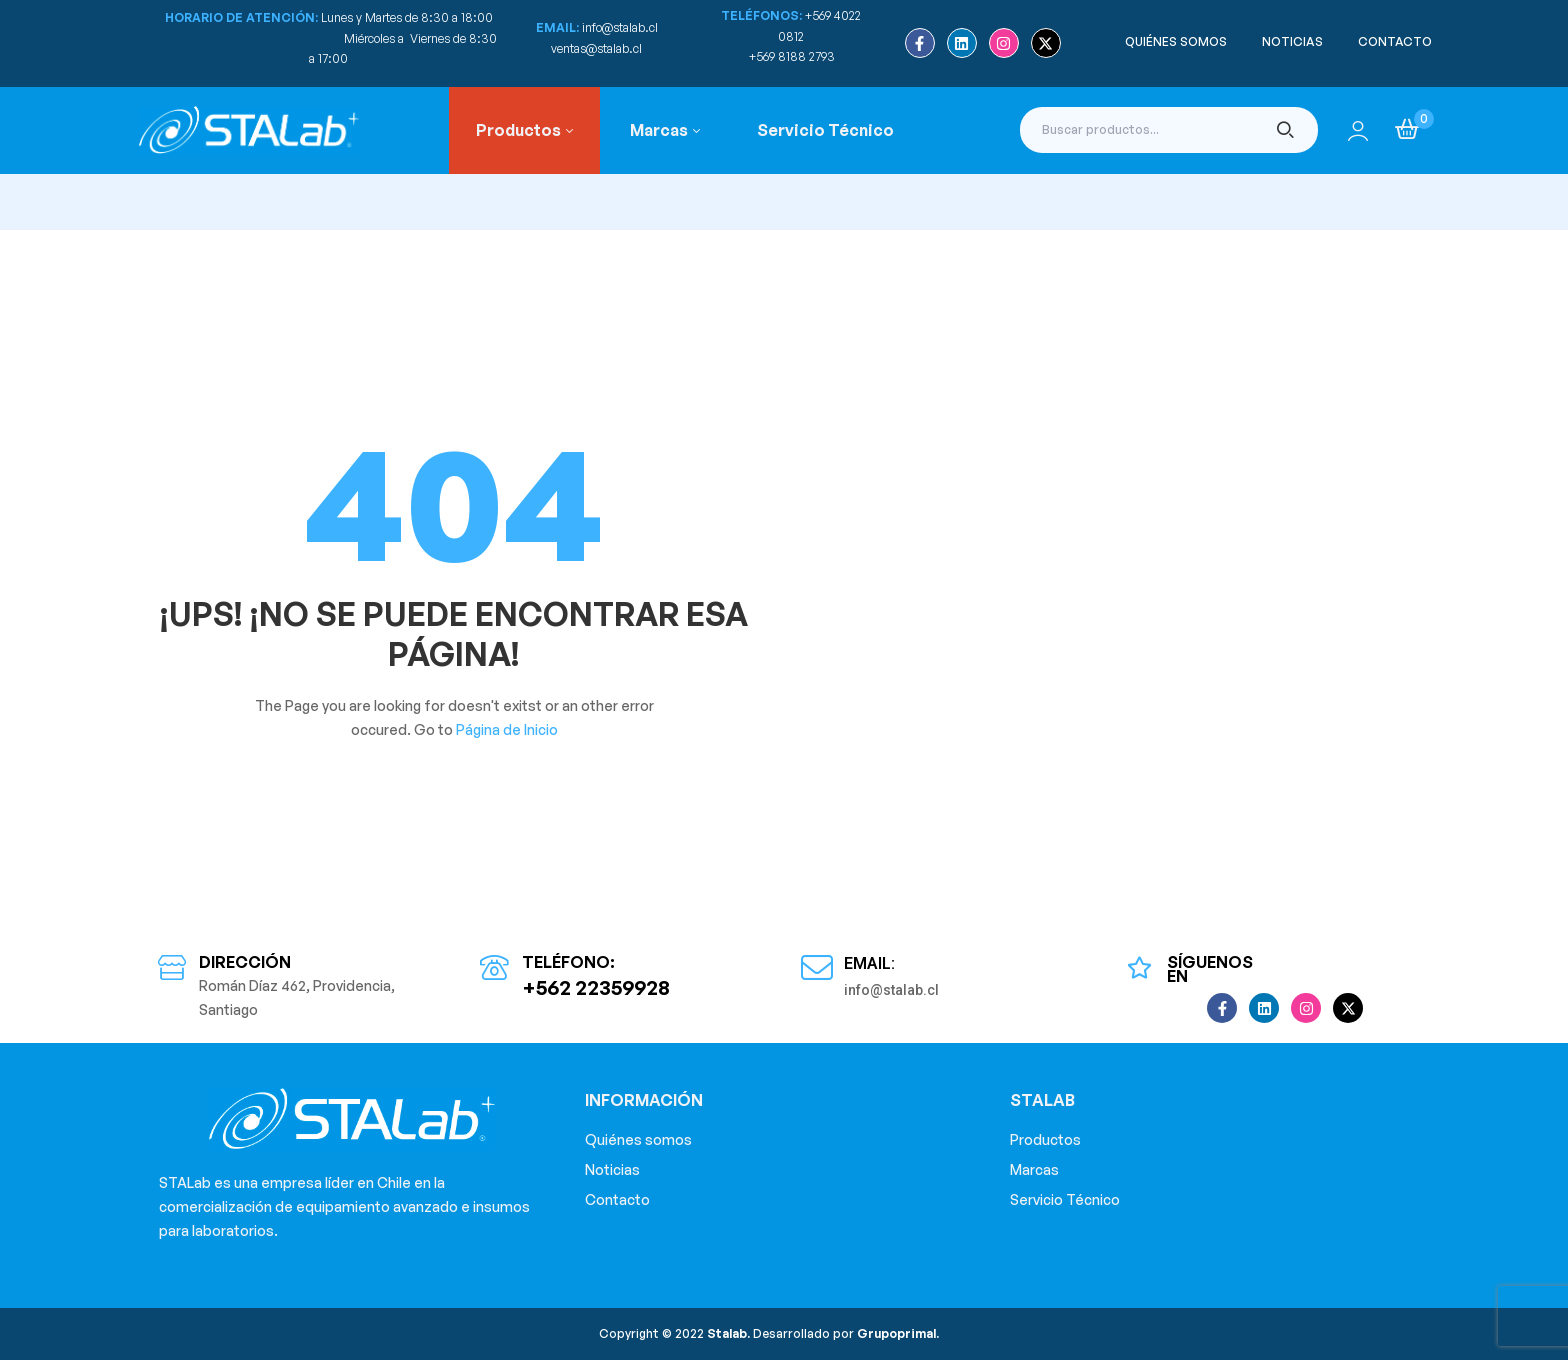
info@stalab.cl (620, 27)
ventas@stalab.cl (596, 48)
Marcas (1034, 1169)
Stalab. (727, 1333)
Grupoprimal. (898, 1333)
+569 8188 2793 (793, 56)
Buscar (1285, 130)
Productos (1045, 1139)
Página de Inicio (507, 729)
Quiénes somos (638, 1139)
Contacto (617, 1199)
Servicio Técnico (1065, 1199)
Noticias (612, 1169)
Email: (869, 963)
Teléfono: (568, 962)
